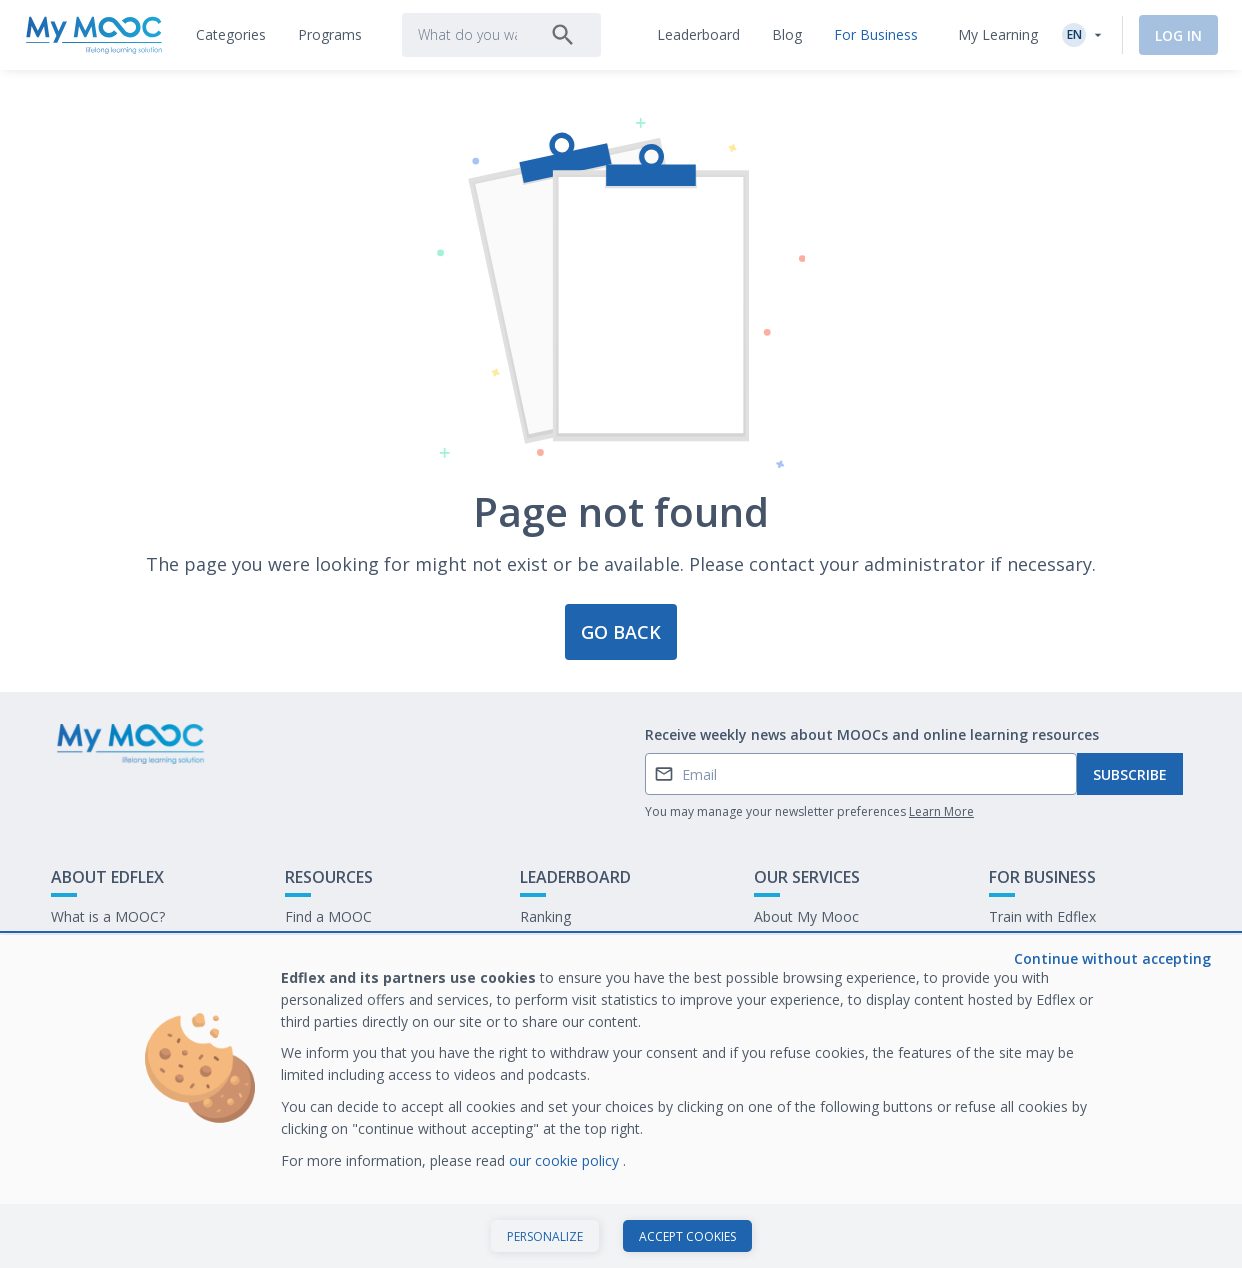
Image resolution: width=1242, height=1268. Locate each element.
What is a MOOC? (108, 916)
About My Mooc (806, 916)
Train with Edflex (1042, 916)
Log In (1178, 35)
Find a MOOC (328, 916)
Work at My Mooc (1047, 978)
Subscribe (1130, 774)
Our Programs (331, 947)
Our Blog (314, 978)
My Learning (998, 34)
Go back (621, 632)
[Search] (563, 35)
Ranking (545, 916)
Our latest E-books (1049, 947)
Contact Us (87, 947)
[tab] (231, 35)
